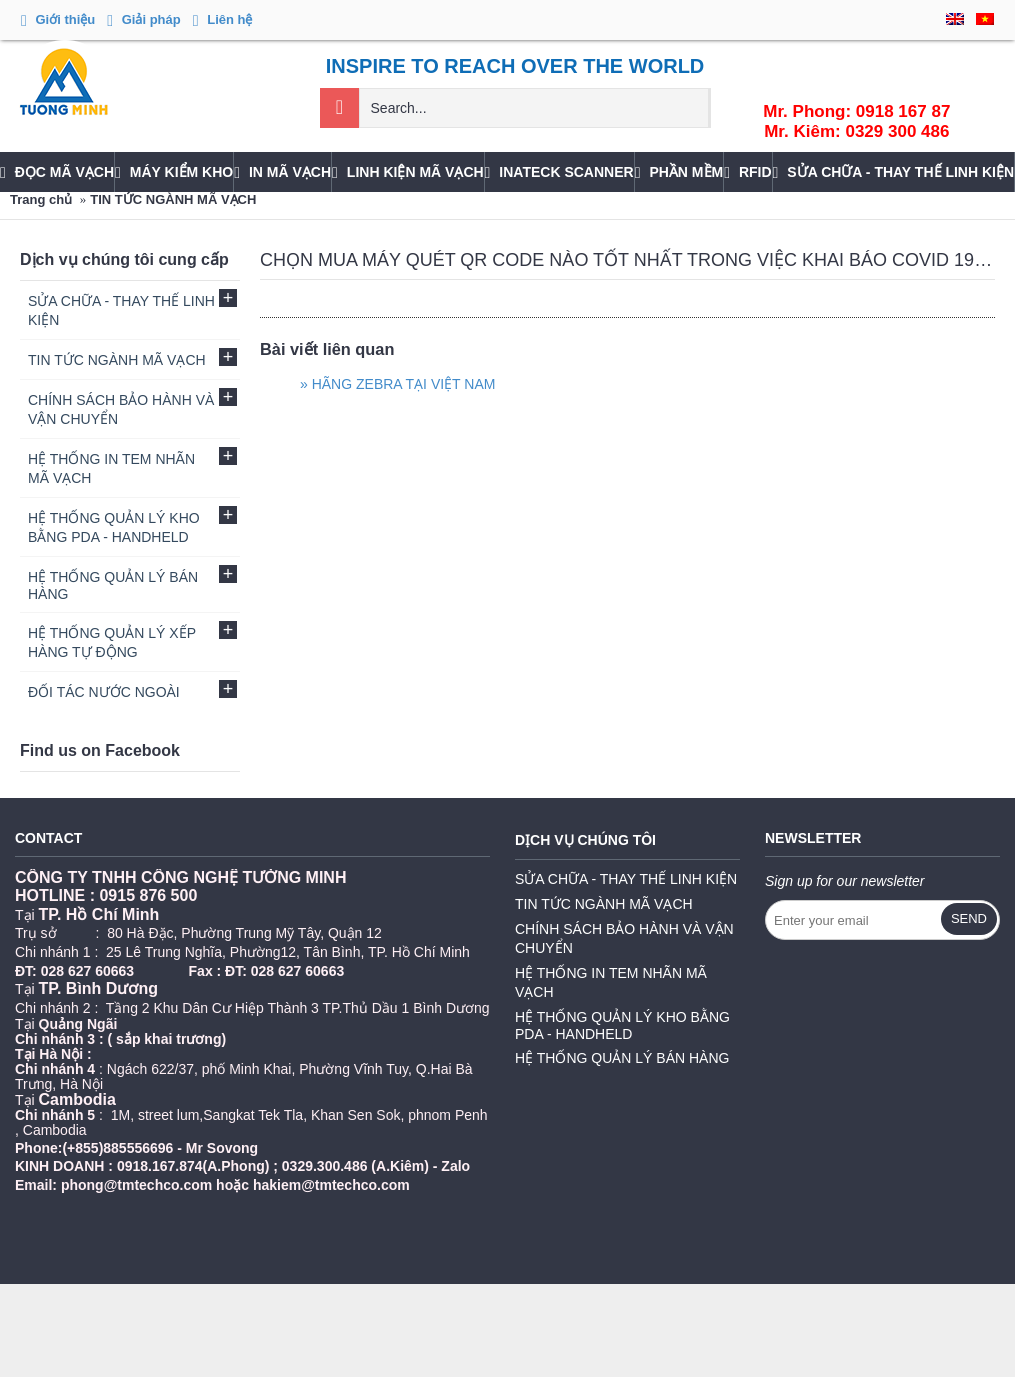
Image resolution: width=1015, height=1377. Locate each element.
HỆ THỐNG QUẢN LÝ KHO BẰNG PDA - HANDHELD (622, 1025)
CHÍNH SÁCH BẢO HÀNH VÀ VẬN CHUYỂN (624, 938)
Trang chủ (41, 199)
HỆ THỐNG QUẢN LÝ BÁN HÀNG (622, 1058)
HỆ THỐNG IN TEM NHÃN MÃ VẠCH (611, 982)
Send (969, 918)
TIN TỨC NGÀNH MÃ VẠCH (173, 199)
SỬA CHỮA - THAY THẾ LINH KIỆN (626, 879)
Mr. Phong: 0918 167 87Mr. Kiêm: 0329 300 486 (856, 121)
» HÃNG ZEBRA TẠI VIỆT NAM (397, 384)
